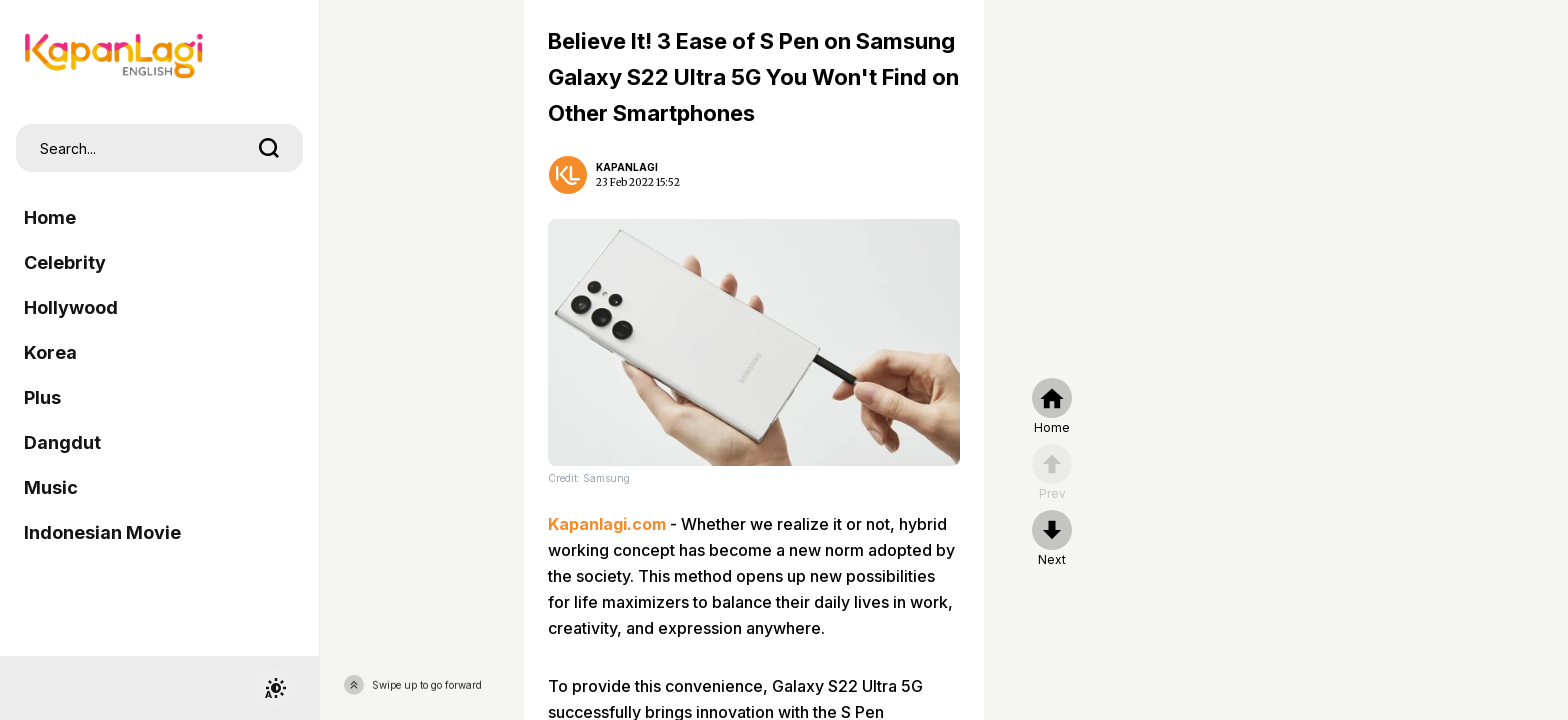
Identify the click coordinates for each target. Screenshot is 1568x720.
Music (51, 487)
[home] (1052, 407)
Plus (42, 397)
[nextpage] (1052, 539)
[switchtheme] (275, 688)
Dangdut (62, 442)
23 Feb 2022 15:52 (638, 182)
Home (50, 217)
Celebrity (65, 262)
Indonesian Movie (102, 532)
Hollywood (71, 307)
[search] (269, 148)
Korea (50, 352)
